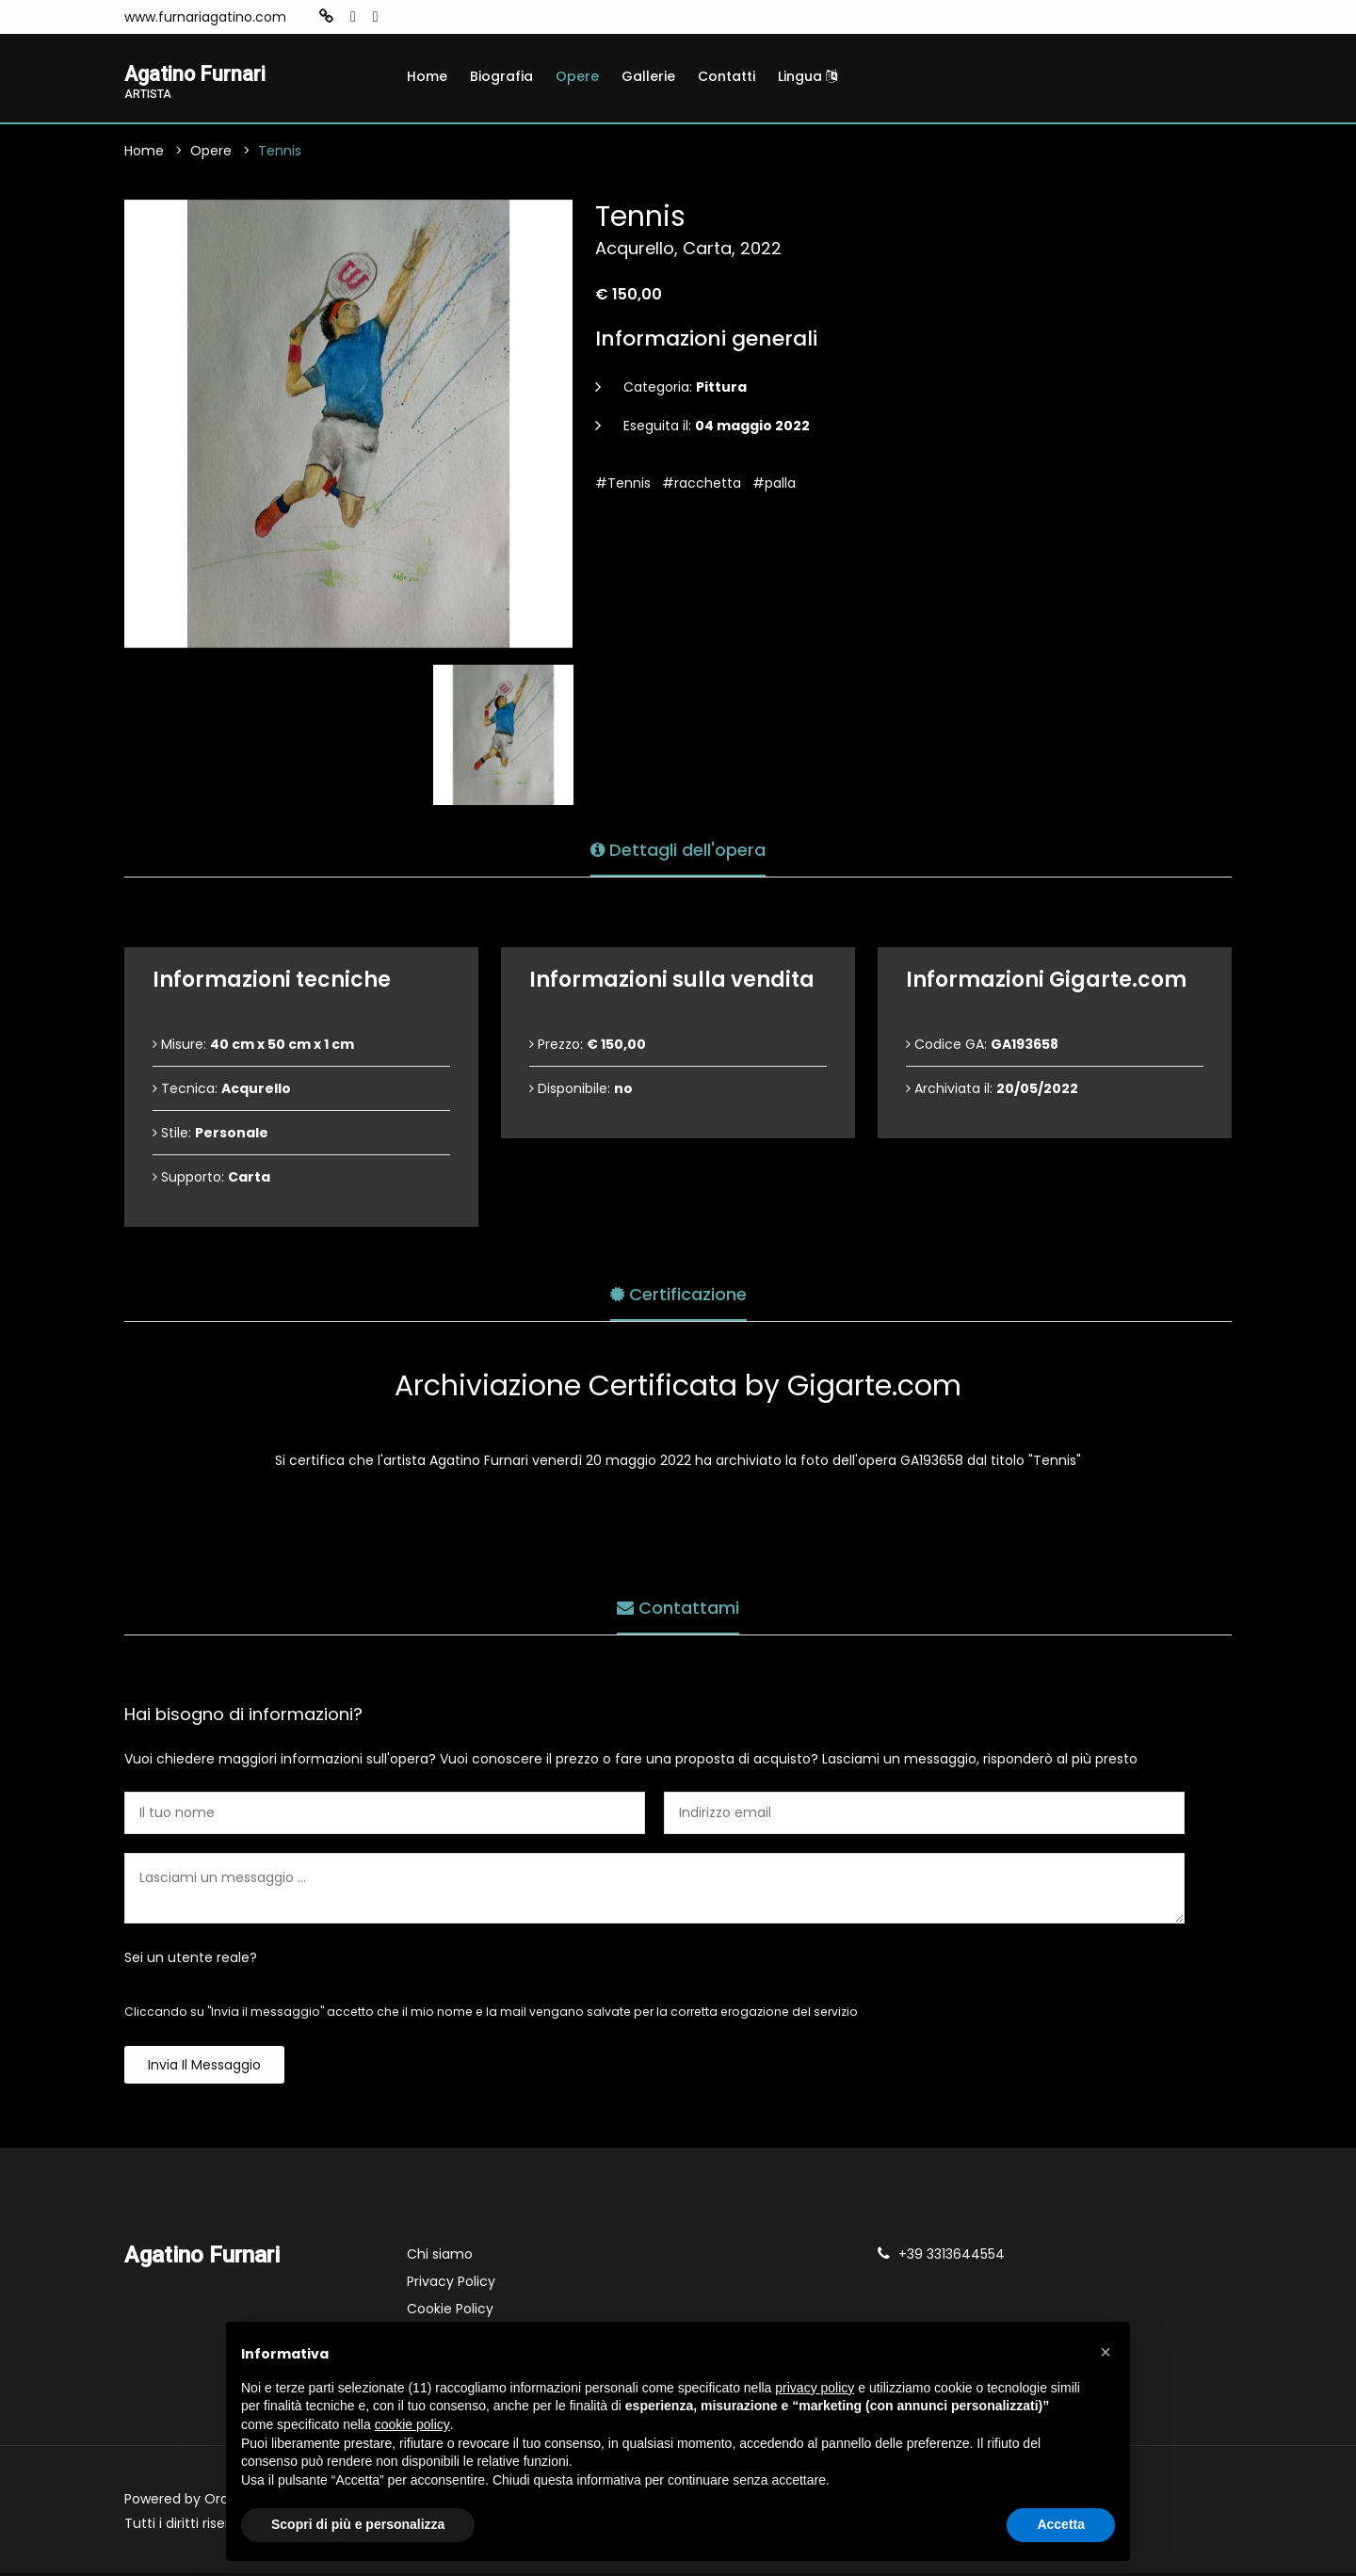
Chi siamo (440, 2256)
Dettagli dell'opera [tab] (678, 848)
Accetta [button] (1061, 2524)
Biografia (501, 76)
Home (427, 76)
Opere (577, 76)
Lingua (807, 76)
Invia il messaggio (204, 2067)
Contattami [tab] (678, 1606)
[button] (1105, 2352)
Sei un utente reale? (190, 1960)
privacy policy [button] (814, 2387)
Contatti (726, 76)
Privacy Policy (451, 2284)
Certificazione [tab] (678, 1292)
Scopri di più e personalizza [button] (357, 2524)
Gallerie (648, 76)
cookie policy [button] (412, 2424)
